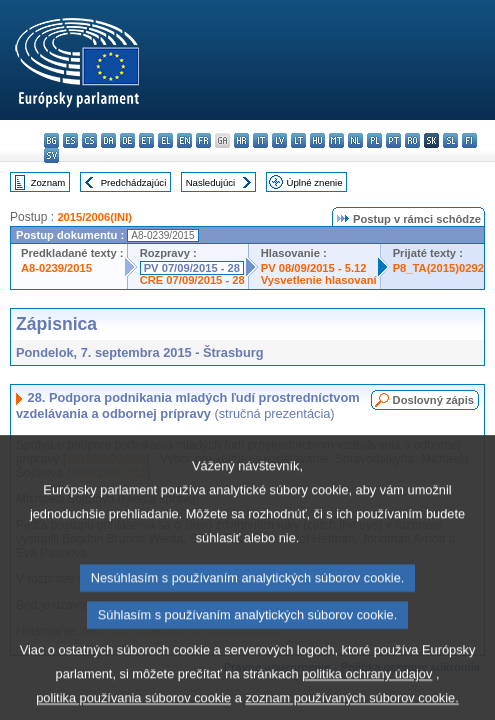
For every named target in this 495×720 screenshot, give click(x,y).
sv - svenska (51, 155)
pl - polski (374, 140)
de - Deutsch (127, 140)
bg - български (51, 140)
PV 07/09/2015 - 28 (192, 268)
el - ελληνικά (165, 140)
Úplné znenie (315, 182)
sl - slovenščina (450, 140)
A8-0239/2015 (56, 268)
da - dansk (108, 140)
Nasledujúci (211, 182)
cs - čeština (89, 140)
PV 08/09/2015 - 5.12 (314, 268)
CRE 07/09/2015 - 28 (192, 280)
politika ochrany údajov (367, 694)
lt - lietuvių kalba (298, 140)
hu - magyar (317, 140)
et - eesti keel (146, 140)
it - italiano (260, 140)
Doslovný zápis (433, 400)
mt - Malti (336, 140)
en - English (184, 140)
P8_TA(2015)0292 (438, 268)
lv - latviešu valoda (279, 140)
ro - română (412, 140)
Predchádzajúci (134, 182)
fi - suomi (469, 140)
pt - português (393, 140)
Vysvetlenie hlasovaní (319, 280)
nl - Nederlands (355, 140)
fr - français (203, 140)
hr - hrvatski (241, 140)
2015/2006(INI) (94, 217)
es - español (70, 140)
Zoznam (48, 182)
